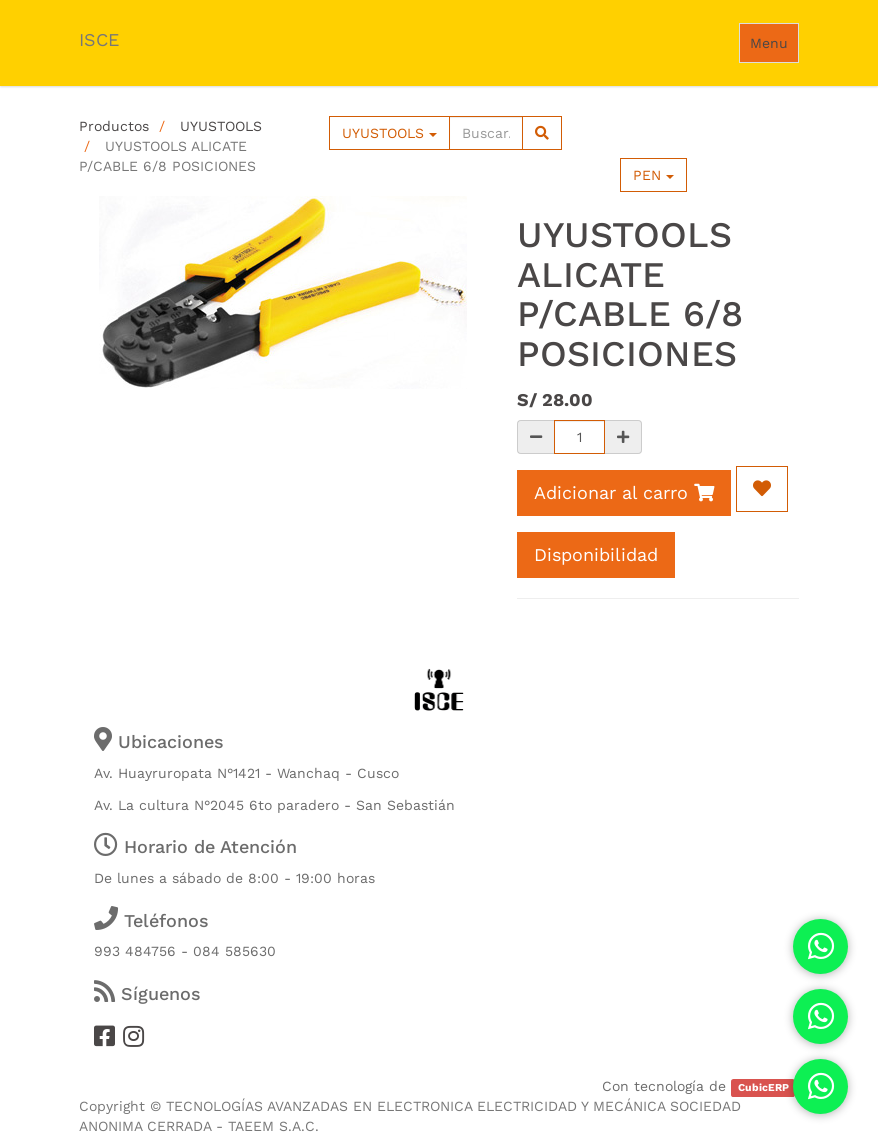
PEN (653, 175)
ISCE (99, 39)
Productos (114, 126)
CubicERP (763, 1087)
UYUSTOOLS (221, 126)
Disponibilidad (596, 554)
